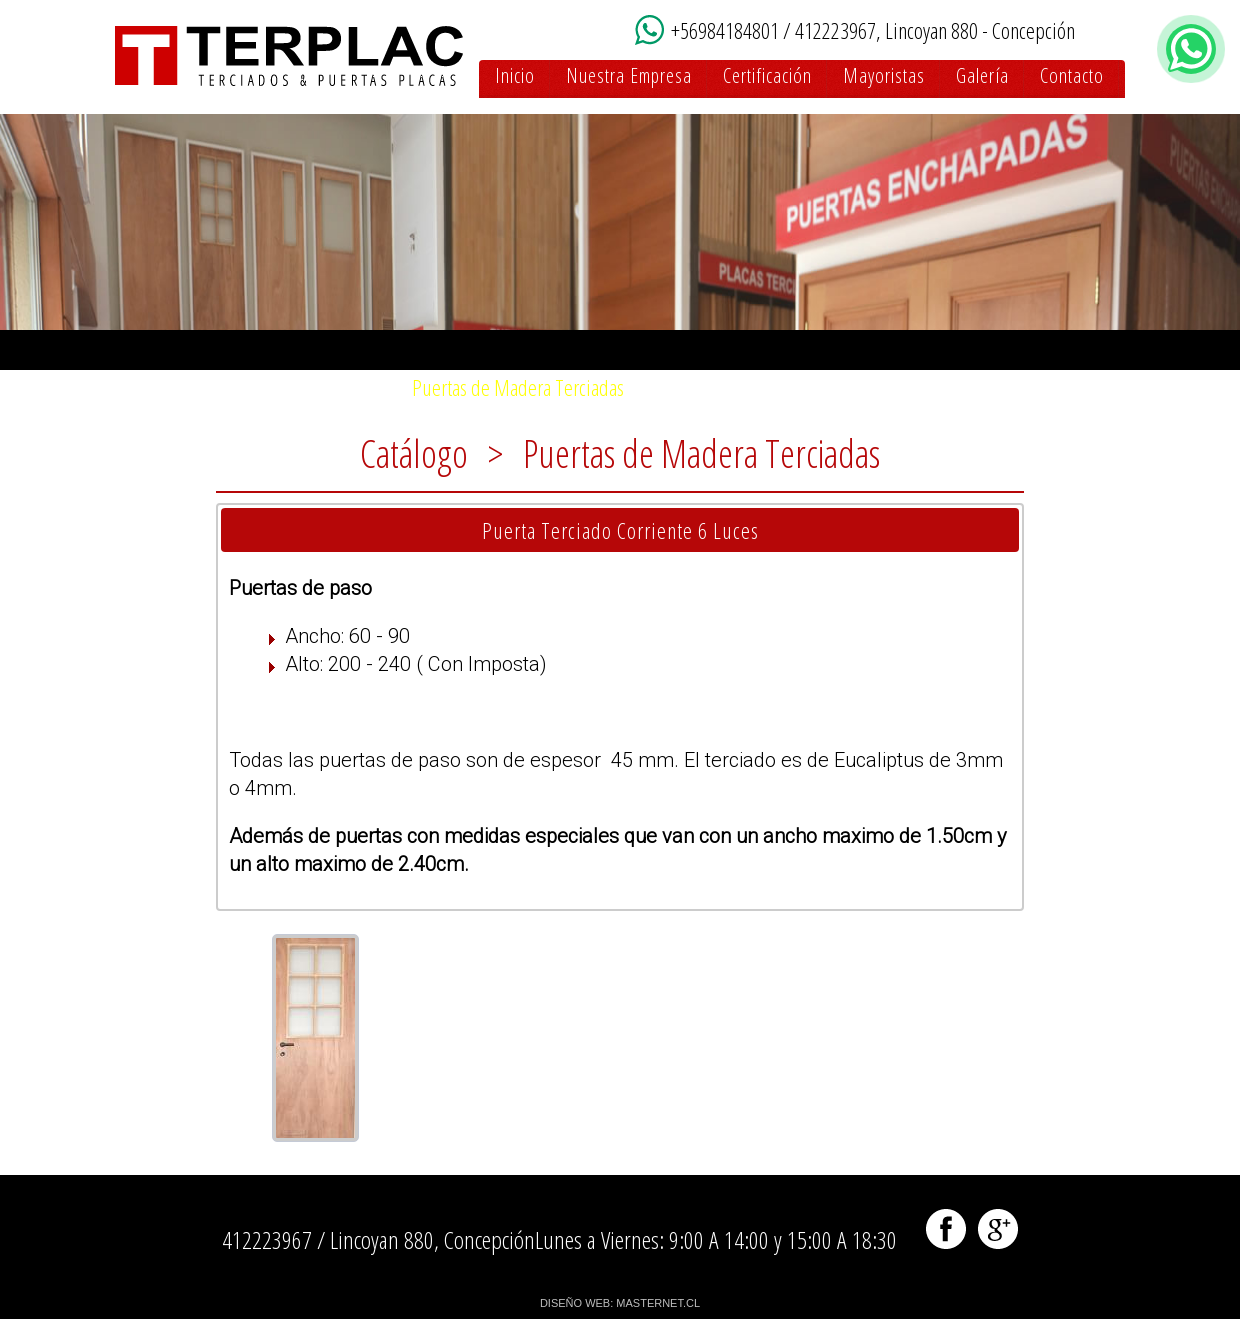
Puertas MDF (707, 387)
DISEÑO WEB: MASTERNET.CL (620, 1303)
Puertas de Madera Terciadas (518, 387)
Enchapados (833, 387)
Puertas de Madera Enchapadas (262, 387)
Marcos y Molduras (981, 387)
